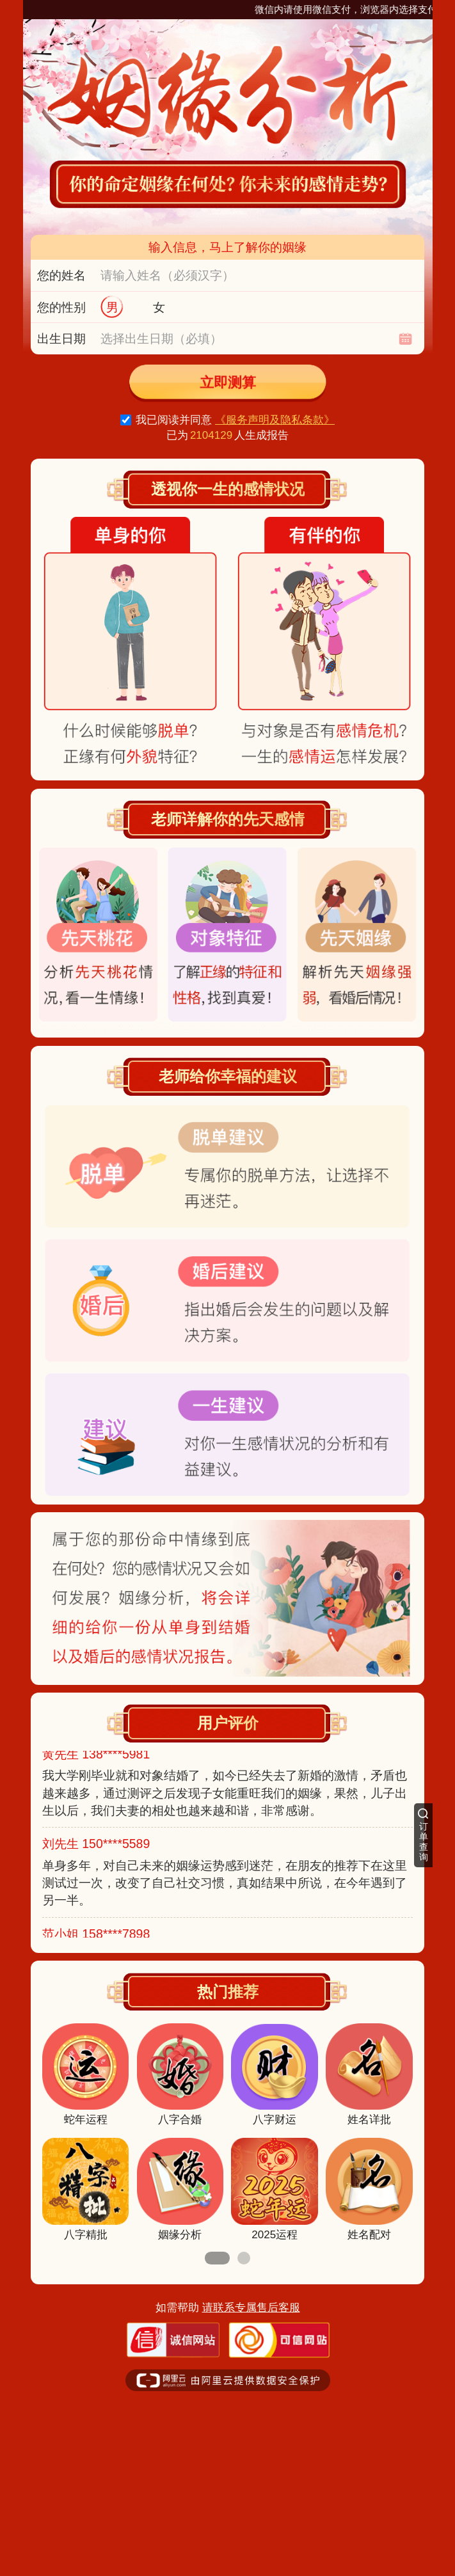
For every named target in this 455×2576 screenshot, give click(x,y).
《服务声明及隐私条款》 (275, 420)
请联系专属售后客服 (251, 2308)
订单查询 (423, 1841)
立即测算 (227, 382)
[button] (217, 2258)
